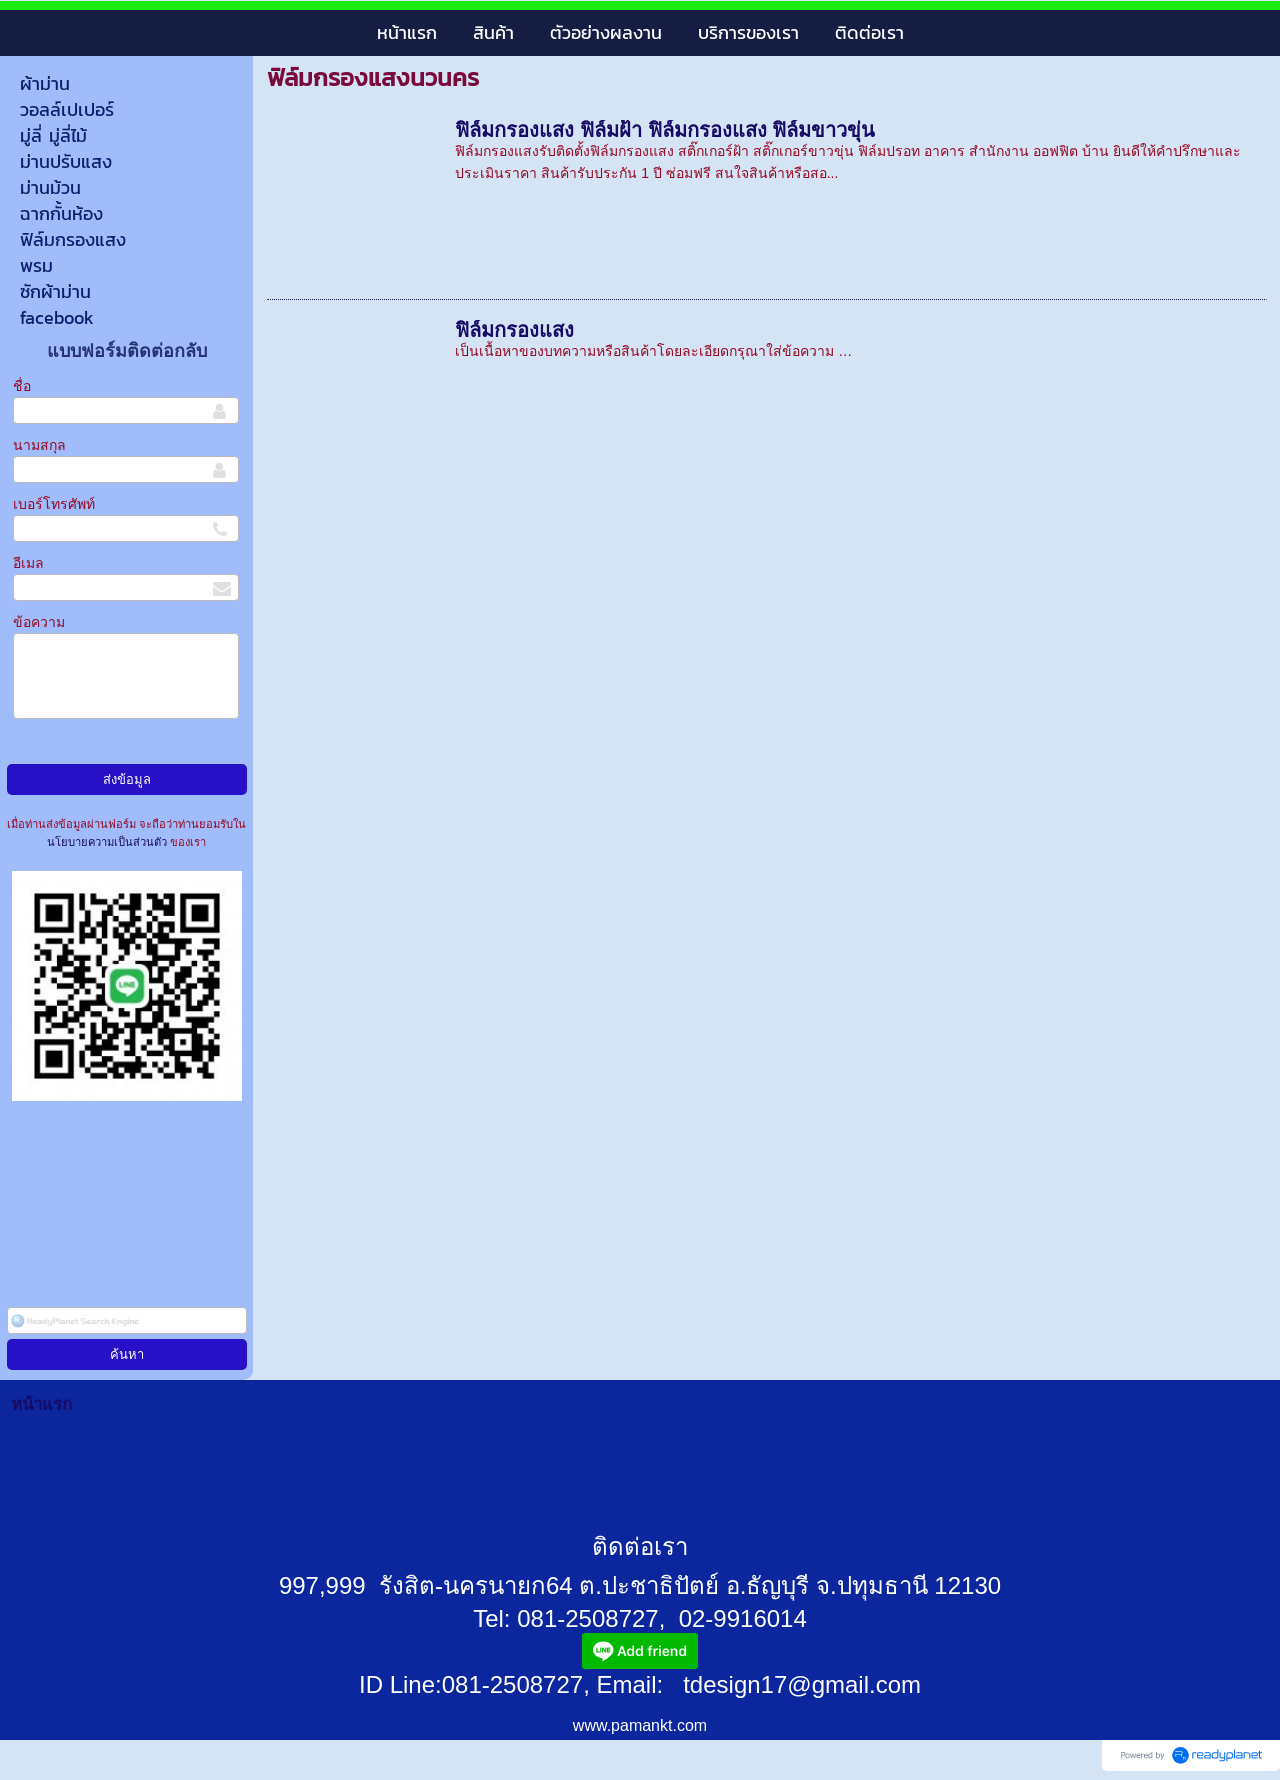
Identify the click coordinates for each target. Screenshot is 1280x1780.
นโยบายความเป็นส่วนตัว (108, 842)
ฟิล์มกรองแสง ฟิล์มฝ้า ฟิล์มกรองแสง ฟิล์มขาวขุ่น (665, 130)
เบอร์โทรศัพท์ (54, 504)
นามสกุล (39, 445)
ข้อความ (39, 622)
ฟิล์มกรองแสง (514, 330)
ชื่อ (22, 386)
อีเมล (28, 563)
